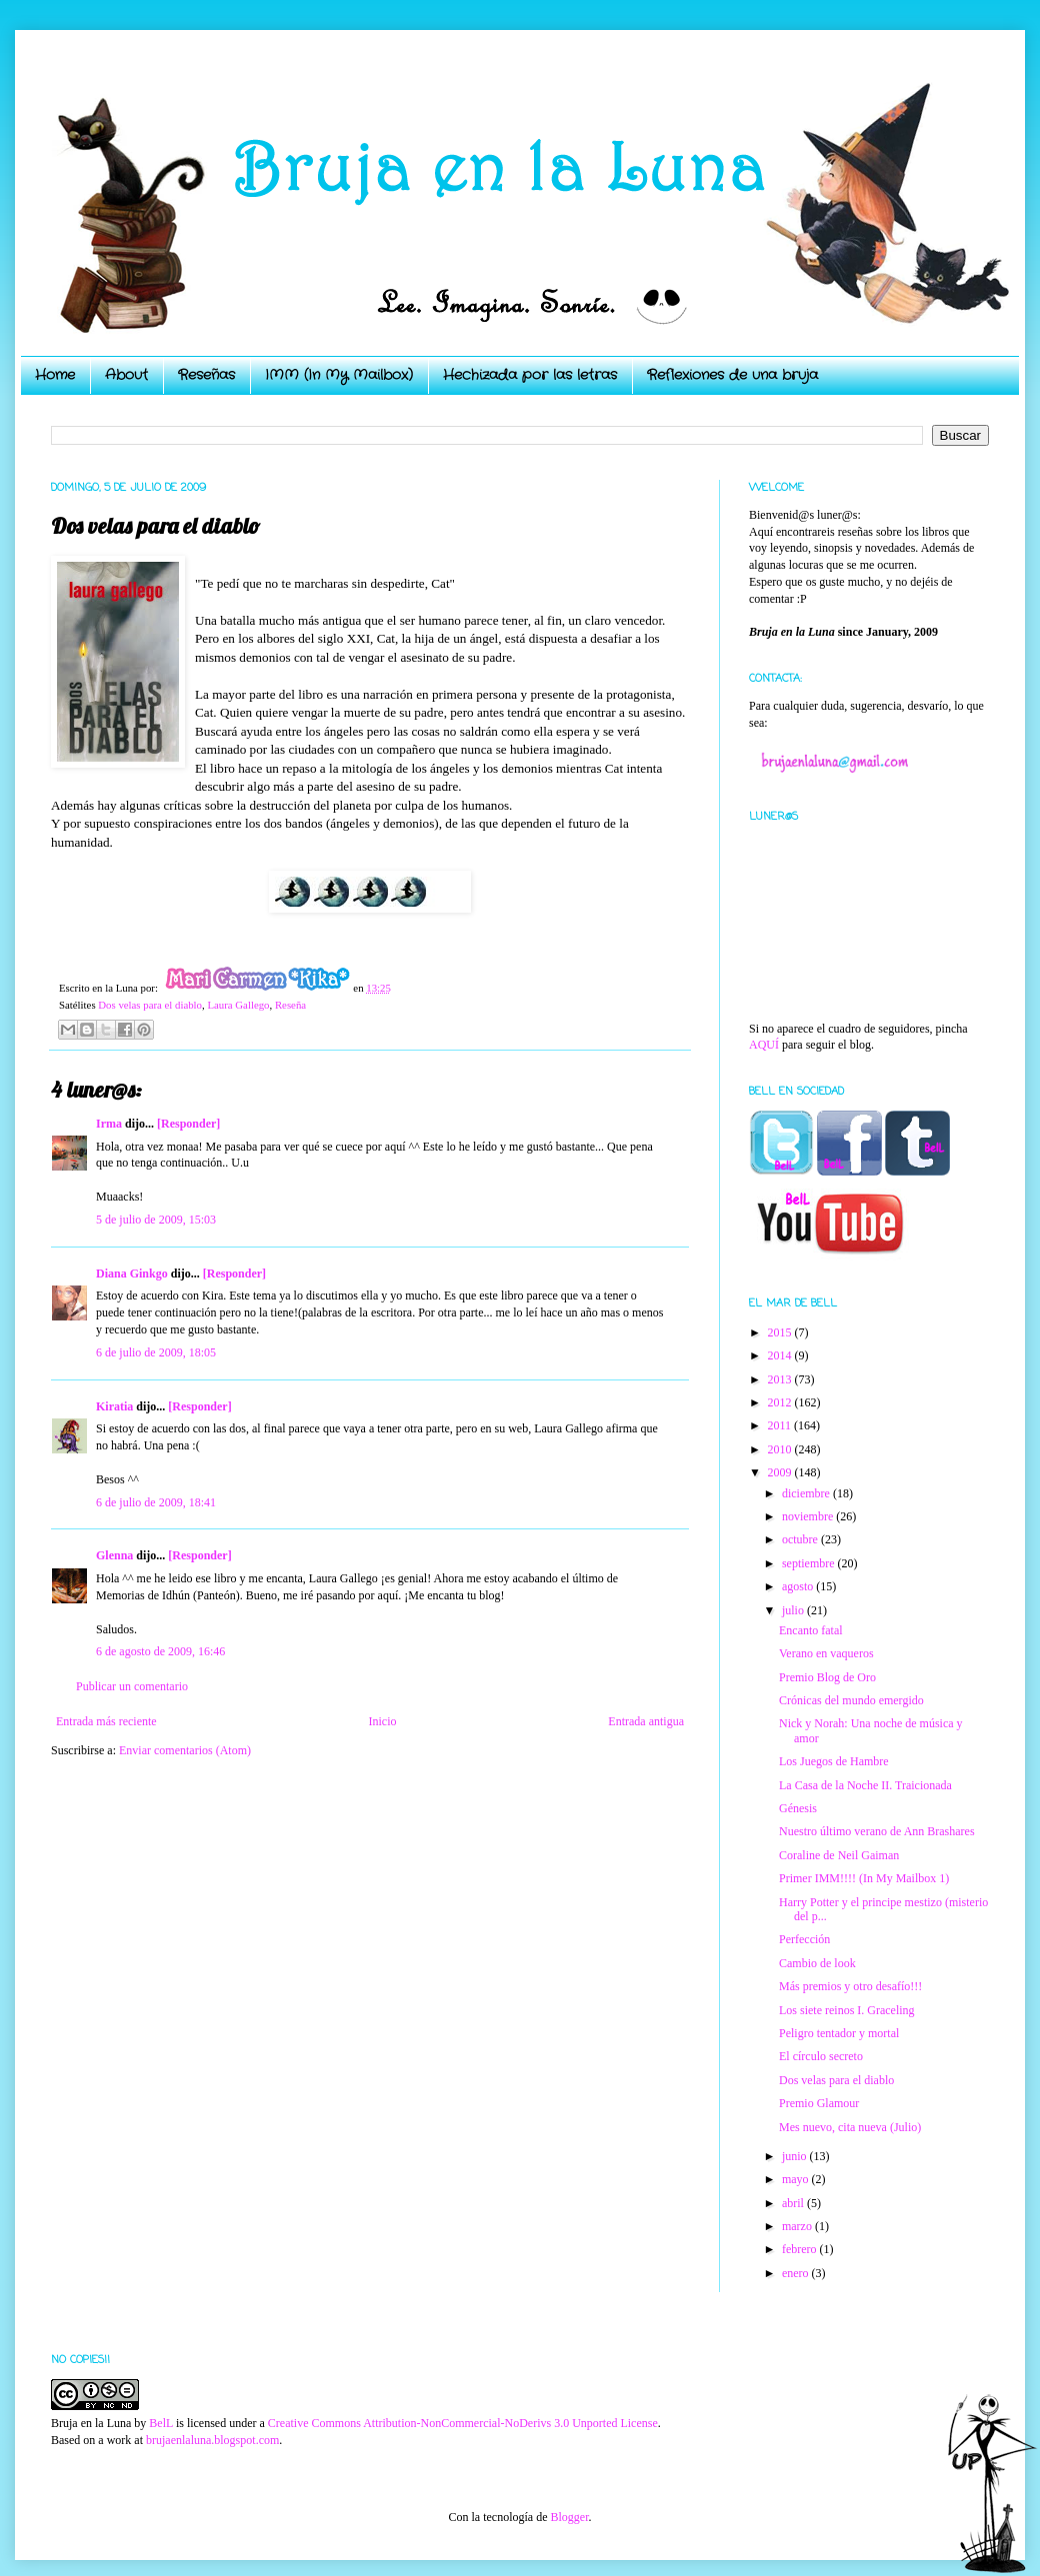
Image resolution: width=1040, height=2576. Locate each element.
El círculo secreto (821, 2056)
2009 (781, 1472)
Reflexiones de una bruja (732, 375)
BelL (161, 2423)
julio (794, 1610)
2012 (781, 1402)
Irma (109, 1124)
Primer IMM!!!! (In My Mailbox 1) (864, 1878)
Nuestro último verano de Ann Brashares (877, 1831)
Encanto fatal (811, 1630)
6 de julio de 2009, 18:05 (156, 1352)
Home (55, 375)
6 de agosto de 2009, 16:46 (160, 1651)
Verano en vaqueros (826, 1653)
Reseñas (206, 375)
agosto (799, 1586)
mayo (797, 2179)
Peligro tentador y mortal (839, 2033)
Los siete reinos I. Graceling (847, 2010)
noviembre (809, 1516)
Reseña (290, 1005)
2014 (781, 1355)
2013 (781, 1379)
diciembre (807, 1493)
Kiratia (114, 1406)
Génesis (798, 1808)
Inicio (382, 1721)
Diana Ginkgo (132, 1274)
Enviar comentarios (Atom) (185, 1750)
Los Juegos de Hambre (834, 1761)
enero (797, 2273)
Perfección (804, 1939)
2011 (781, 1425)
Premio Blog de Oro (827, 1677)
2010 (781, 1449)
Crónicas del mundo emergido (851, 1700)
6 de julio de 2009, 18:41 (156, 1502)
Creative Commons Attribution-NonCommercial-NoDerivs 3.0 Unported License (463, 2423)
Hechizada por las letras (530, 375)
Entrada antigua (646, 1721)
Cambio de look (817, 1963)
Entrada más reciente (106, 1721)
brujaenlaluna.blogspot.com (212, 2440)
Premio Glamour (819, 2103)
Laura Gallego (238, 1005)
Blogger (569, 2517)
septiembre (810, 1563)
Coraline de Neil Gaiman (839, 1855)
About (126, 375)
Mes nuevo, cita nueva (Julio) (850, 2127)
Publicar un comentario (132, 1686)
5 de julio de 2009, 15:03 (156, 1220)
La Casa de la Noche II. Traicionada (865, 1785)
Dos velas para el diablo (150, 1005)
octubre (801, 1539)
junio (796, 2156)
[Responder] (188, 1124)
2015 (781, 1332)
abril (794, 2203)
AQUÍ (764, 1045)
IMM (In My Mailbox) (339, 375)
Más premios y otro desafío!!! (850, 1986)
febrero (801, 2249)
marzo (798, 2226)
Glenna (114, 1555)
